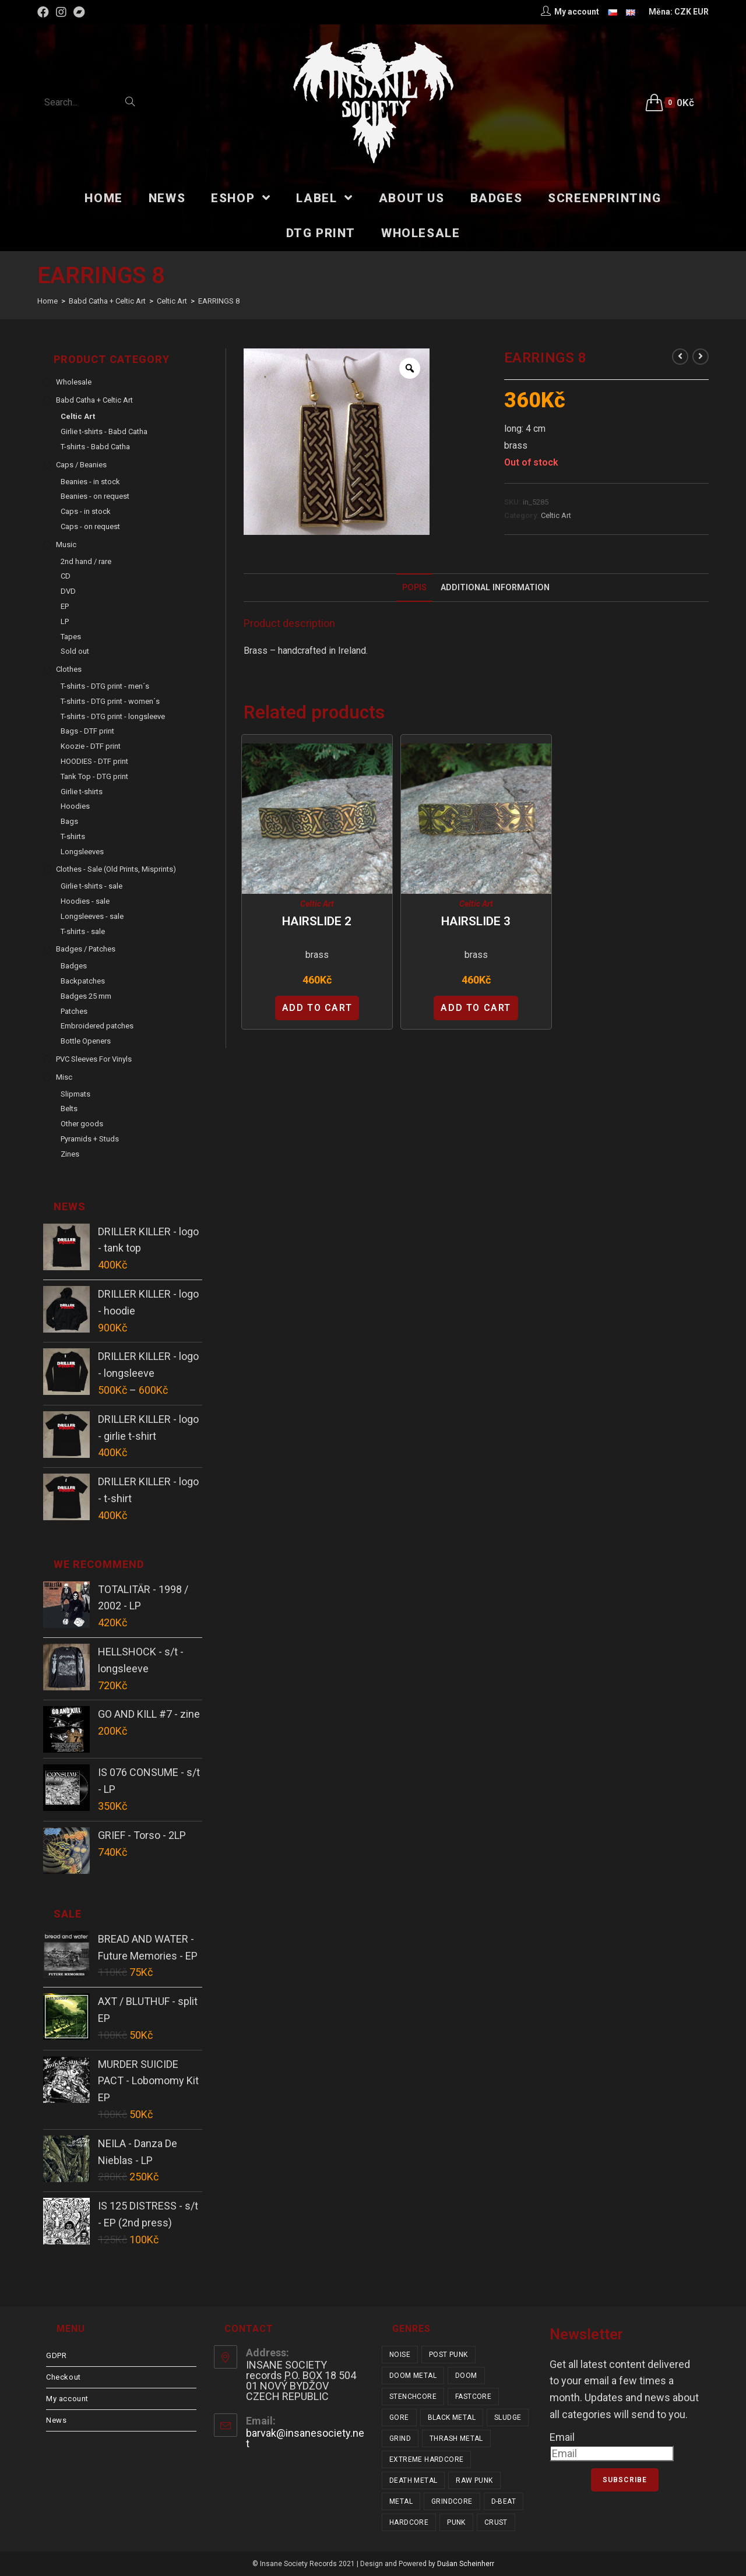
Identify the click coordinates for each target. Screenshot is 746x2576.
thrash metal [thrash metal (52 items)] (456, 2438)
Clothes (69, 669)
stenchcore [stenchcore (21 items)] (413, 2396)
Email (562, 2437)
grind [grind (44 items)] (400, 2438)
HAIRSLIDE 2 (316, 921)
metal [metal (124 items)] (401, 2501)
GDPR (56, 2355)
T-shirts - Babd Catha (95, 446)
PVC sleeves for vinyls (94, 1059)
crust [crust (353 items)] (496, 2522)
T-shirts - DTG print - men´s (105, 686)
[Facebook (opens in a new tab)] (44, 12)
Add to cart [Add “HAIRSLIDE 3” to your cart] (476, 1007)
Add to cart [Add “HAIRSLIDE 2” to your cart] (317, 1007)
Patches (74, 1011)
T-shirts (73, 836)
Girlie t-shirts (82, 791)
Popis (414, 588)
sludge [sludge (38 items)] (507, 2417)
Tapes (71, 636)
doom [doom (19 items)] (466, 2375)
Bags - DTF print (87, 731)
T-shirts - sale (83, 931)
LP (65, 621)
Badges (74, 965)
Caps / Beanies (81, 464)
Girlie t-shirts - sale (91, 886)
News (56, 2420)
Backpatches (83, 981)
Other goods (82, 1123)
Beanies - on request (95, 496)
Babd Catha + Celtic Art (94, 400)
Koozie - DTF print (91, 746)
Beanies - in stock (90, 481)
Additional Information (495, 588)
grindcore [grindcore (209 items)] (452, 2501)
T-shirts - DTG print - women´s (110, 701)
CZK (682, 11)
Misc (64, 1077)
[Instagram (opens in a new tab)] (61, 12)
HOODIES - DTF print (94, 761)
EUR (701, 11)
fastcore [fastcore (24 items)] (473, 2396)
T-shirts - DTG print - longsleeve (113, 716)
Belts (69, 1108)
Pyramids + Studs (90, 1138)
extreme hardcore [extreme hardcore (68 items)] (426, 2459)
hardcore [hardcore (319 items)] (408, 2522)
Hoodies (75, 806)
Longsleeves (82, 851)
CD (66, 576)
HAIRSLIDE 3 (476, 921)
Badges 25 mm (86, 996)
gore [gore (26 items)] (399, 2417)
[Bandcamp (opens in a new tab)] (79, 12)
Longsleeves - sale (92, 916)
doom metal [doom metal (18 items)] (413, 2375)
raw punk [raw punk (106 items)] (474, 2480)
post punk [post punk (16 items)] (448, 2355)
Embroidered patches (97, 1025)
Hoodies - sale (85, 901)
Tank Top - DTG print (94, 776)
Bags (69, 821)
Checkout (63, 2377)
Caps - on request (90, 526)
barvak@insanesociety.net (305, 2438)
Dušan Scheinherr (465, 2564)
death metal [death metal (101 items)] (413, 2480)
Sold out (75, 651)
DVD (68, 591)
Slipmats (75, 1094)
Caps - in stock (86, 511)
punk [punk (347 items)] (456, 2522)
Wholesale (74, 382)
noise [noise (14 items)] (399, 2355)
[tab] (414, 588)
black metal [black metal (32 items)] (452, 2417)
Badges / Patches (85, 949)
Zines (70, 1154)
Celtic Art (556, 515)
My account (67, 2398)
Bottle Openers (86, 1041)
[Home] (47, 301)
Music (66, 544)
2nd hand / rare (86, 561)
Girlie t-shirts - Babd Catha (104, 431)
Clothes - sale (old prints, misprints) (116, 869)
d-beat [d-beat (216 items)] (503, 2501)
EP (65, 606)
